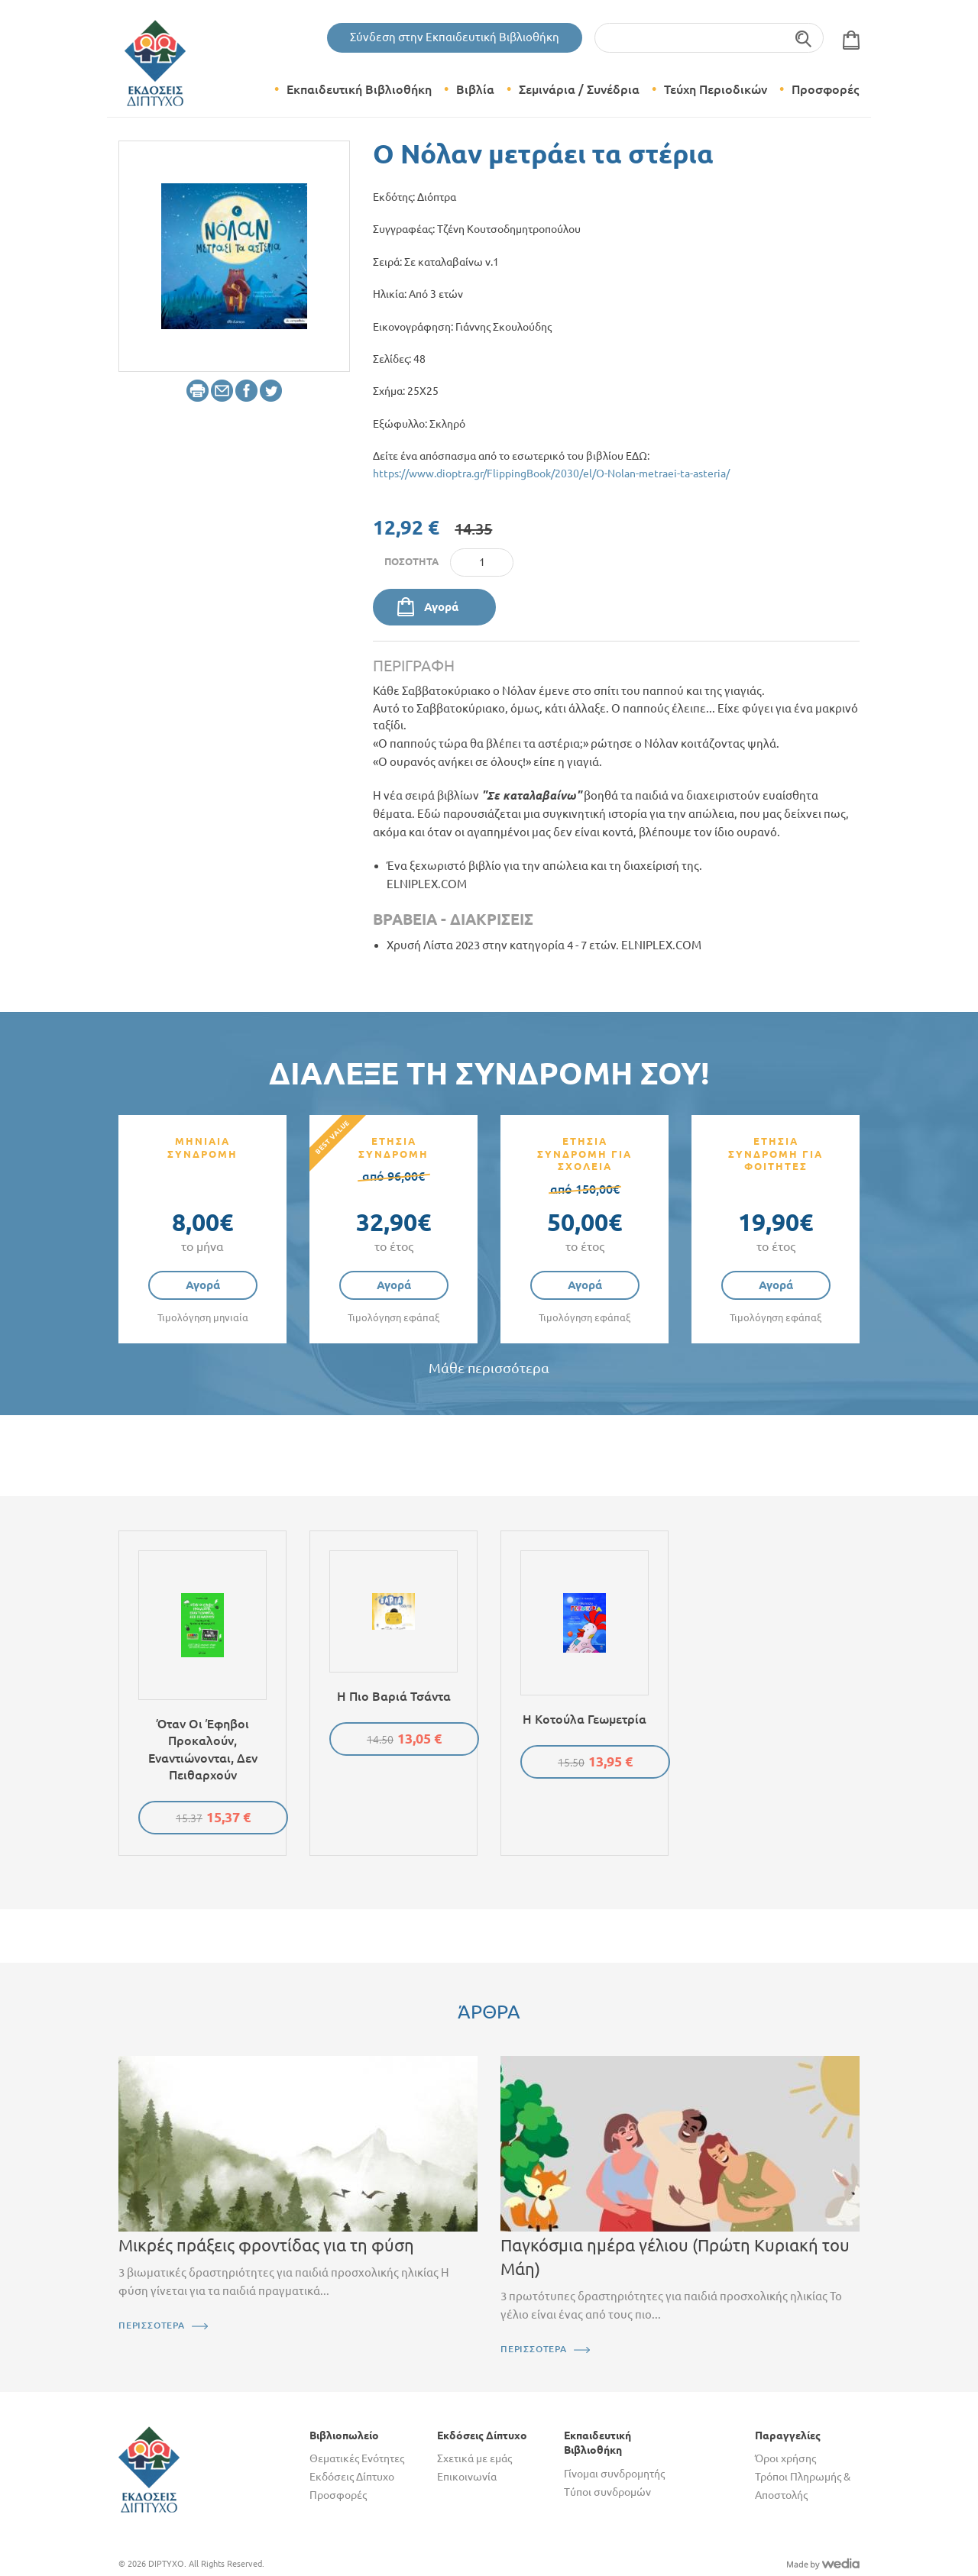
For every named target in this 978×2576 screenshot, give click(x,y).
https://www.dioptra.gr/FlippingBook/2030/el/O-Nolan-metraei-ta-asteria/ (551, 473)
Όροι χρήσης (785, 2458)
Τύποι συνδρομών (607, 2492)
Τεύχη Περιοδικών (715, 89)
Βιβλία (475, 89)
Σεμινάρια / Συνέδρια (579, 89)
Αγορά (441, 606)
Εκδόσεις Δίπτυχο (351, 2477)
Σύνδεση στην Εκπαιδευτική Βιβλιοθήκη (454, 37)
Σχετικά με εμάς (474, 2458)
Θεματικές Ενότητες (356, 2458)
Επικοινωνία (467, 2477)
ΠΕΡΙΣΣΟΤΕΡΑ (151, 2325)
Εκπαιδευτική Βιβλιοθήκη (359, 89)
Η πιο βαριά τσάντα (394, 1696)
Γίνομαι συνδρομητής (614, 2474)
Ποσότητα (411, 561)
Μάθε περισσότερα (489, 1368)
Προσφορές (825, 89)
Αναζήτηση (804, 37)
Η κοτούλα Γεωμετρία (584, 1719)
